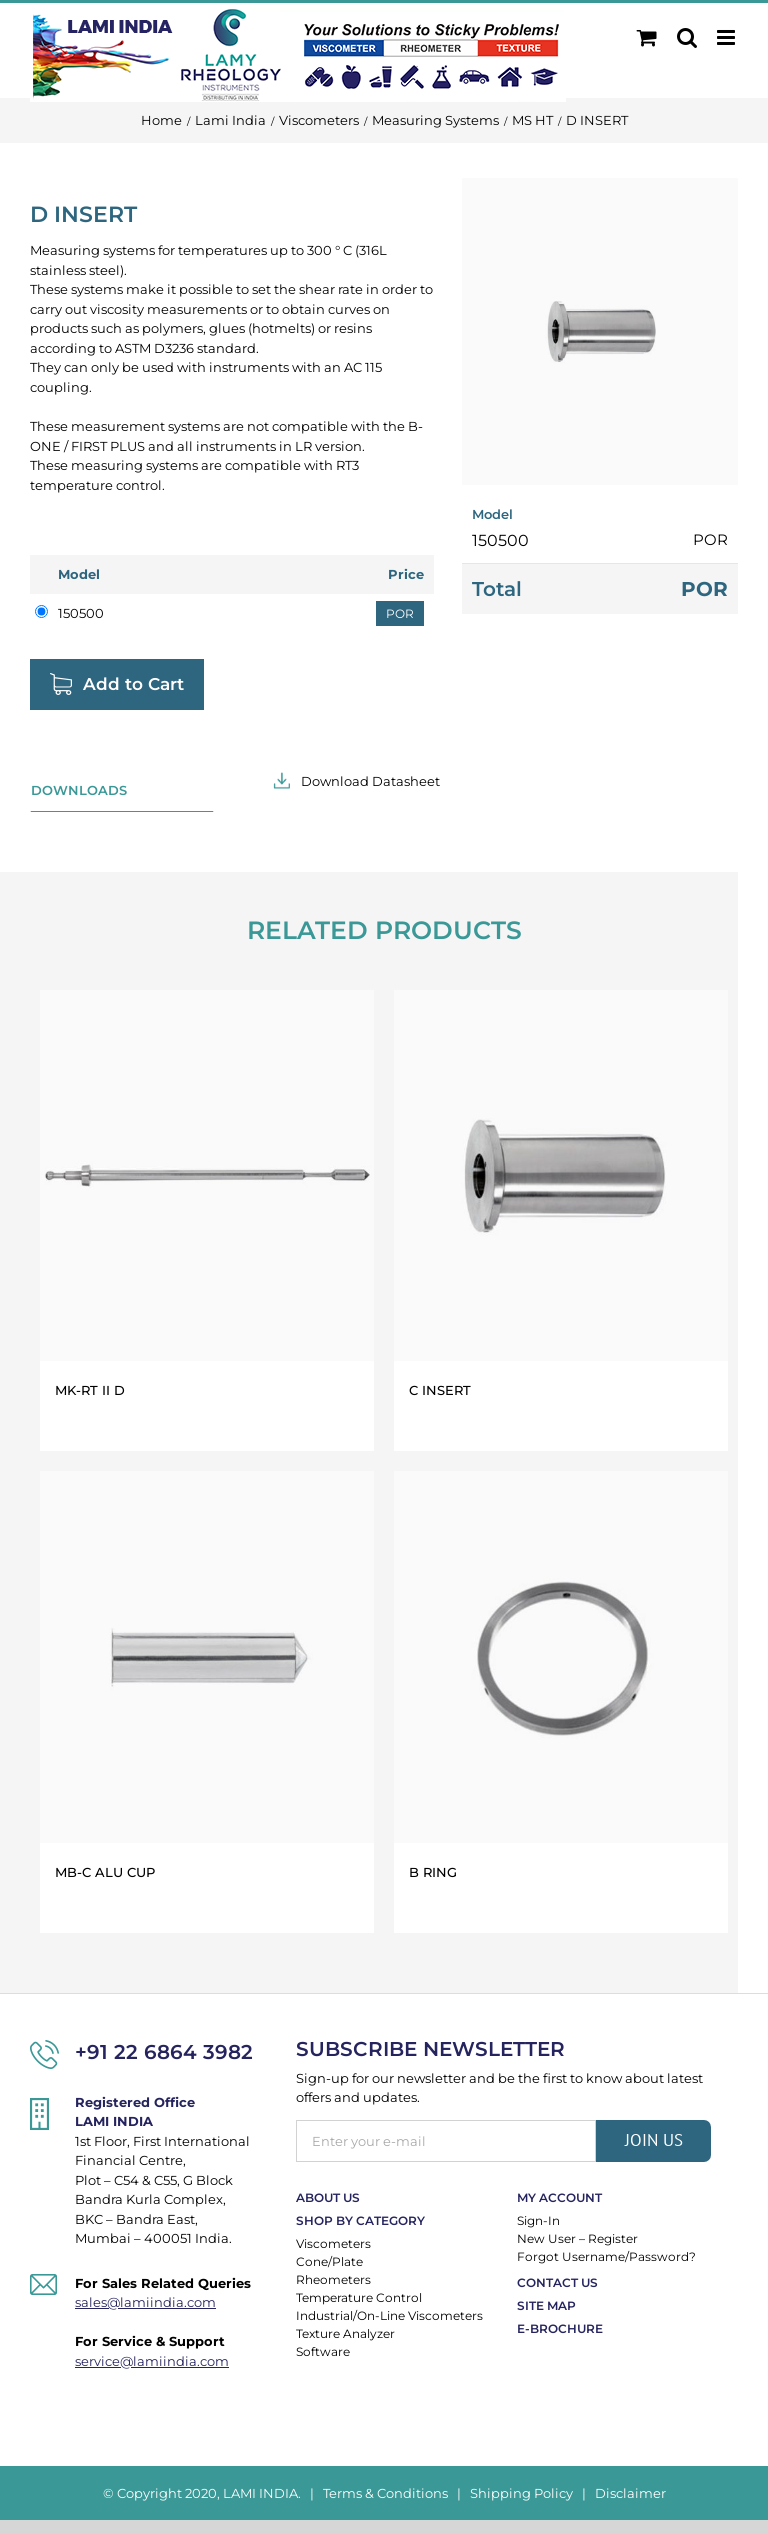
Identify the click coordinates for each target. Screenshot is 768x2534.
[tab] (122, 791)
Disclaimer (630, 2493)
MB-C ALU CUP (105, 1872)
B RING (433, 1872)
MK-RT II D (90, 1390)
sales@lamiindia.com (145, 2302)
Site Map (546, 2305)
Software (323, 2351)
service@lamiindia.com (152, 2361)
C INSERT (440, 1390)
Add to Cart (133, 684)
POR (400, 613)
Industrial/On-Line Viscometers (389, 2315)
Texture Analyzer (345, 2333)
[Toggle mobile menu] (727, 37)
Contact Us (557, 2282)
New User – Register (577, 2238)
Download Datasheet (370, 781)
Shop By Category (360, 2220)
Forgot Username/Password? (606, 2256)
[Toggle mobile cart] (647, 37)
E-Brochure (560, 2328)
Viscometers (333, 2243)
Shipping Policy (521, 2493)
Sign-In (538, 2220)
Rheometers (333, 2279)
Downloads (79, 790)
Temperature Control (359, 2297)
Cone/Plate (329, 2261)
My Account (559, 2197)
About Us (328, 2197)
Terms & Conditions (385, 2493)
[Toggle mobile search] (687, 37)
